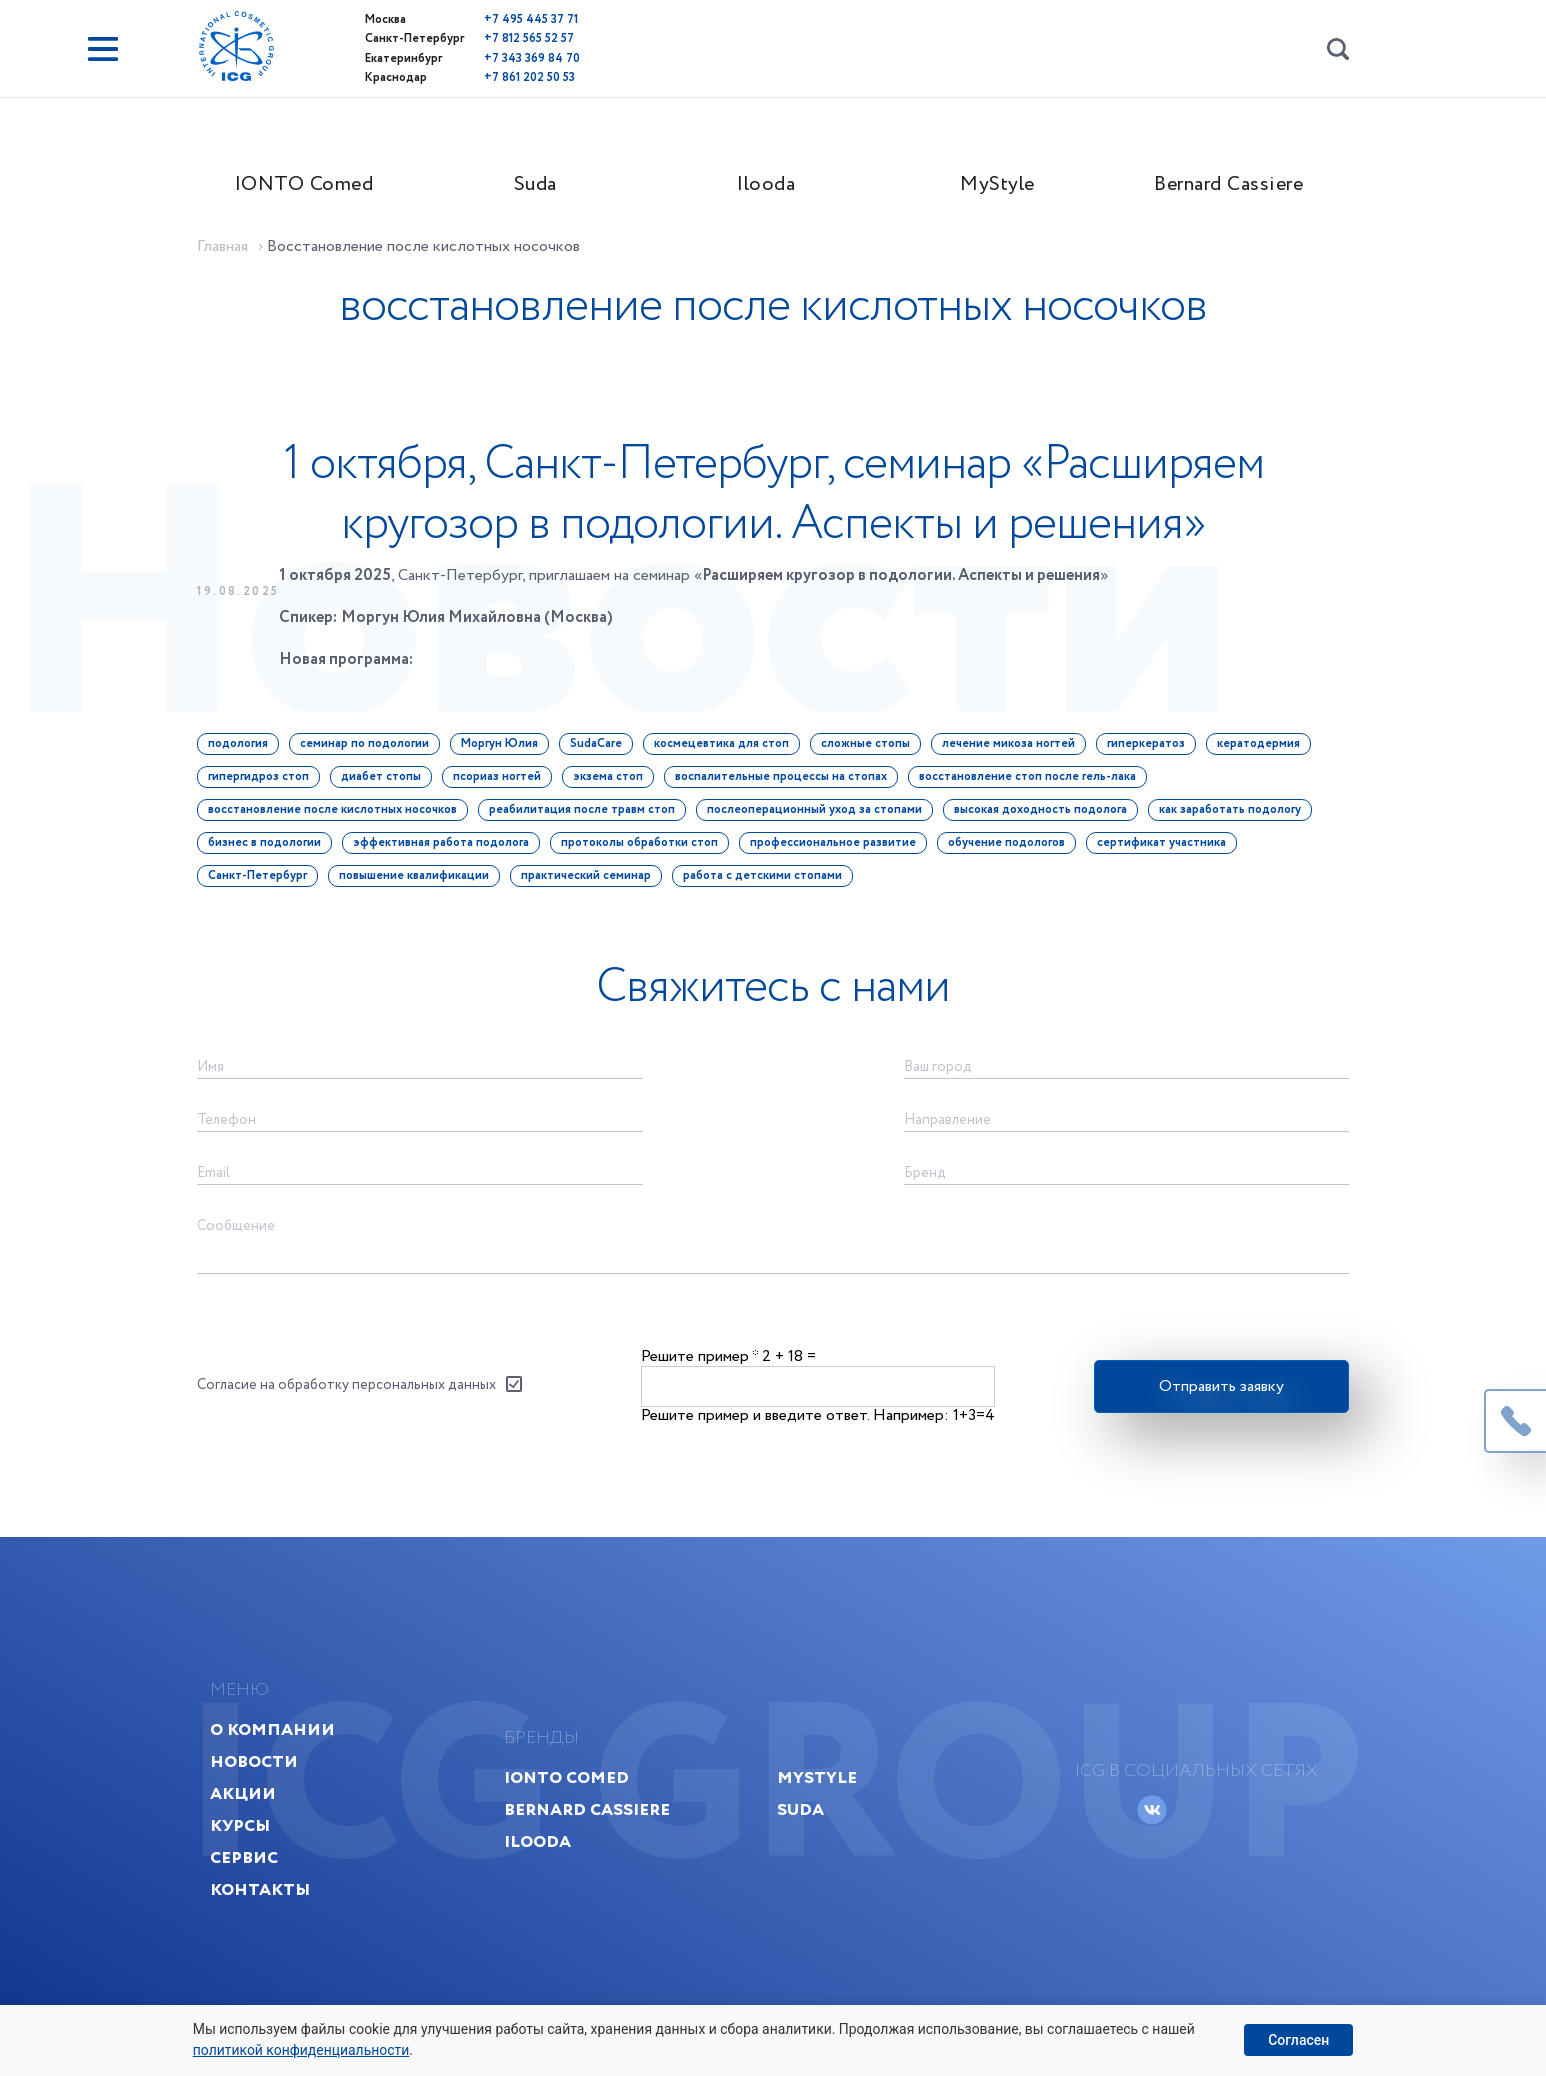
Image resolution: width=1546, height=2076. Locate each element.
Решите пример (699, 1367)
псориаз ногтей (503, 783)
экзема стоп (614, 783)
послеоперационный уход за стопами (820, 816)
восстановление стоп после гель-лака (1033, 783)
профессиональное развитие (839, 849)
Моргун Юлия (505, 750)
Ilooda (773, 186)
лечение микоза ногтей (1014, 750)
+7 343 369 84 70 (496, 57)
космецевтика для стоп (727, 750)
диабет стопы (387, 783)
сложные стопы (871, 750)
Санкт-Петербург (263, 882)
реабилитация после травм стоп (588, 816)
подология (244, 750)
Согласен (1298, 2040)
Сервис (252, 1877)
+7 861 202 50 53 (493, 76)
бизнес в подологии (270, 849)
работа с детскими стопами (768, 882)
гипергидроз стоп (264, 783)
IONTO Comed (310, 186)
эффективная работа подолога (447, 849)
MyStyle (1004, 186)
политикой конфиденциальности (301, 2050)
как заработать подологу (1236, 816)
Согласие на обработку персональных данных (352, 1397)
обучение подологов (1012, 849)
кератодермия (1264, 750)
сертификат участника (1167, 849)
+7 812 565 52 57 (493, 38)
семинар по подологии (370, 750)
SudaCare (602, 750)
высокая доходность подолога (1046, 816)
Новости (262, 1781)
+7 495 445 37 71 (495, 19)
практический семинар (592, 882)
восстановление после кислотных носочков (338, 816)
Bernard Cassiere (1235, 186)
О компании (280, 1749)
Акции (251, 1813)
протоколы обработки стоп (645, 849)
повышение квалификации (420, 882)
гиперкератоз (1152, 750)
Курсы (248, 1845)
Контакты (268, 1909)
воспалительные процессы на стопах (787, 783)
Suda (541, 186)
